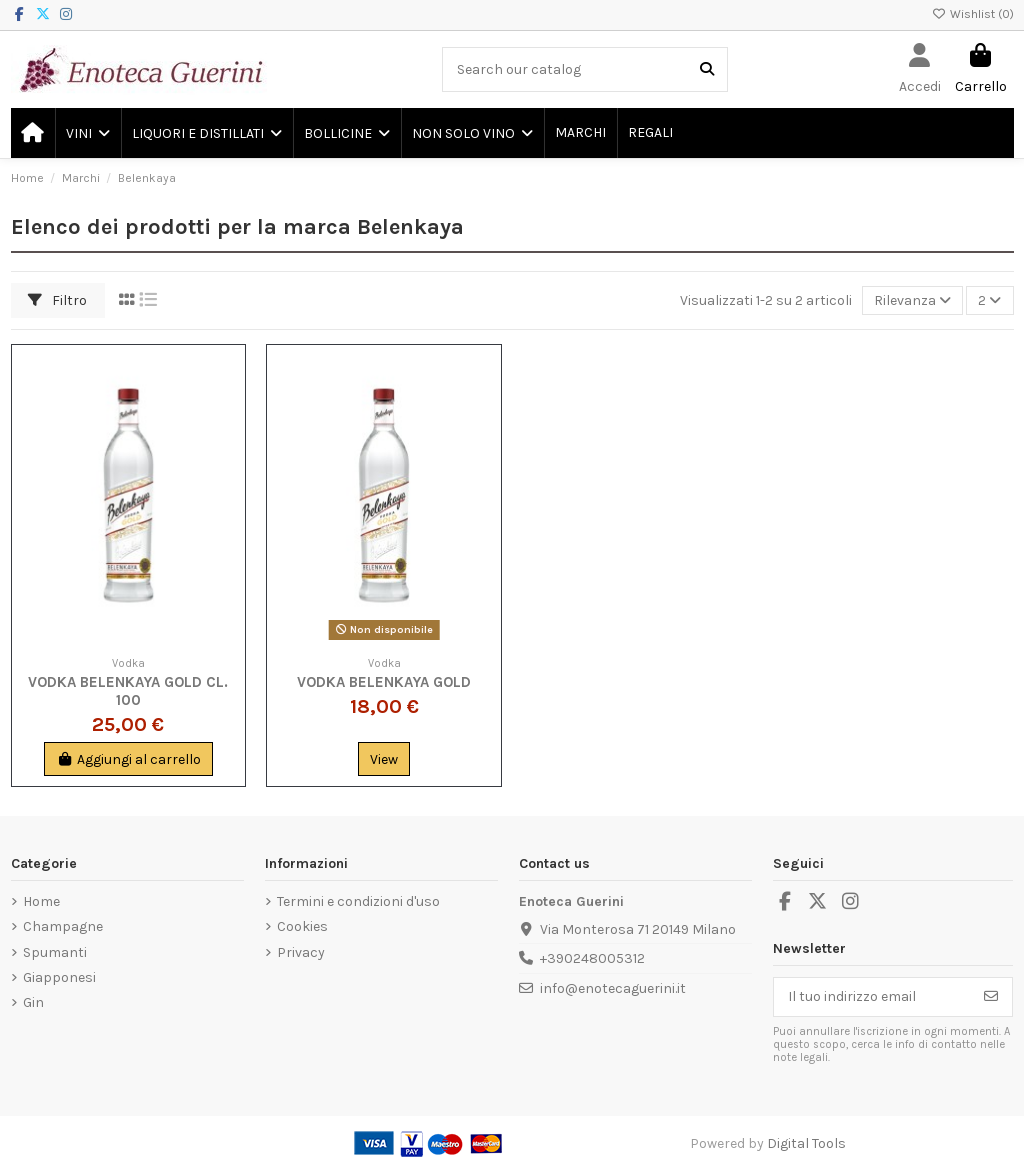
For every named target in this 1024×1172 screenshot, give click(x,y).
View (384, 759)
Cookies (302, 926)
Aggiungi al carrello (128, 759)
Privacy (301, 952)
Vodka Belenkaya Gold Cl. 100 (128, 691)
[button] (87, 133)
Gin (33, 1002)
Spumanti (55, 952)
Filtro (57, 300)
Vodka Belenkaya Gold (384, 682)
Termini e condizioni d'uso (358, 901)
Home (41, 901)
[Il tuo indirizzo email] (872, 997)
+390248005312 (592, 958)
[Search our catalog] (707, 69)
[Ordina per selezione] (912, 300)
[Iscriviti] (991, 997)
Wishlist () (973, 14)
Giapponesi (59, 977)
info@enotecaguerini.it (613, 988)
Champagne (63, 926)
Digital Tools (806, 1143)
